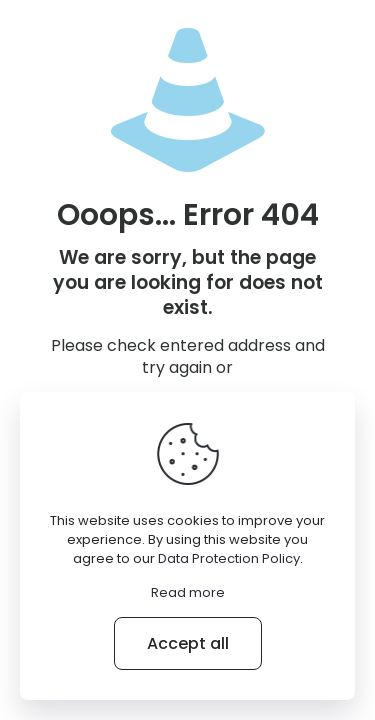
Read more (188, 592)
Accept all (188, 643)
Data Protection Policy (229, 558)
